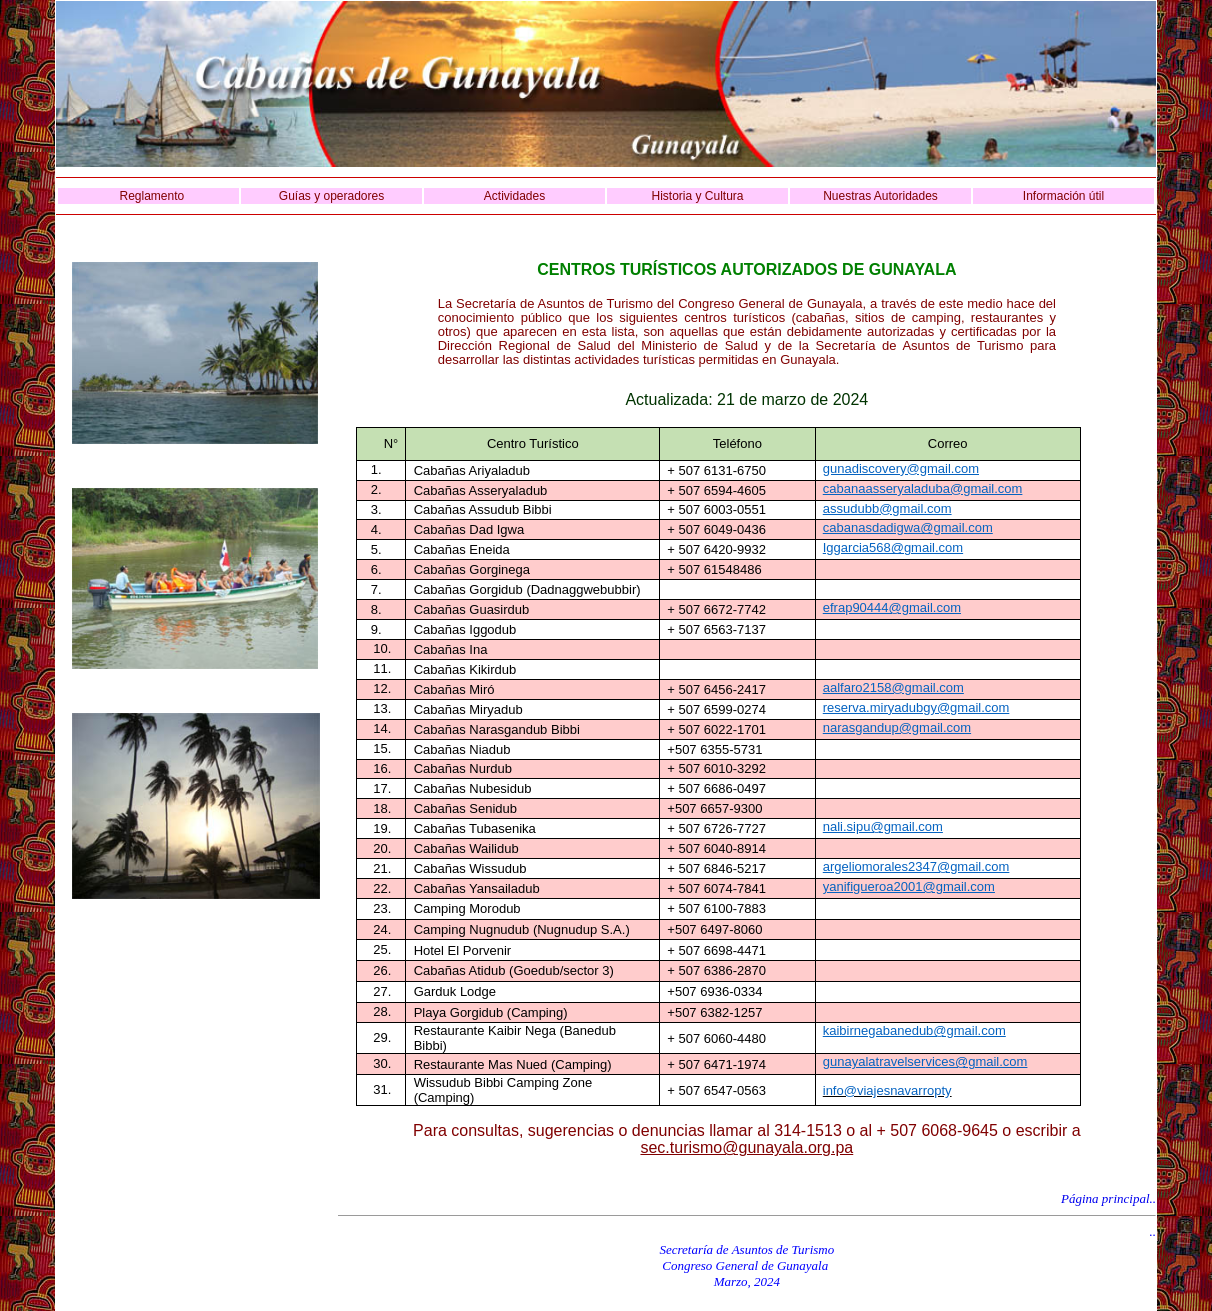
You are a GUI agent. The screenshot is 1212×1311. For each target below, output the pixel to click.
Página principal (1105, 1198)
